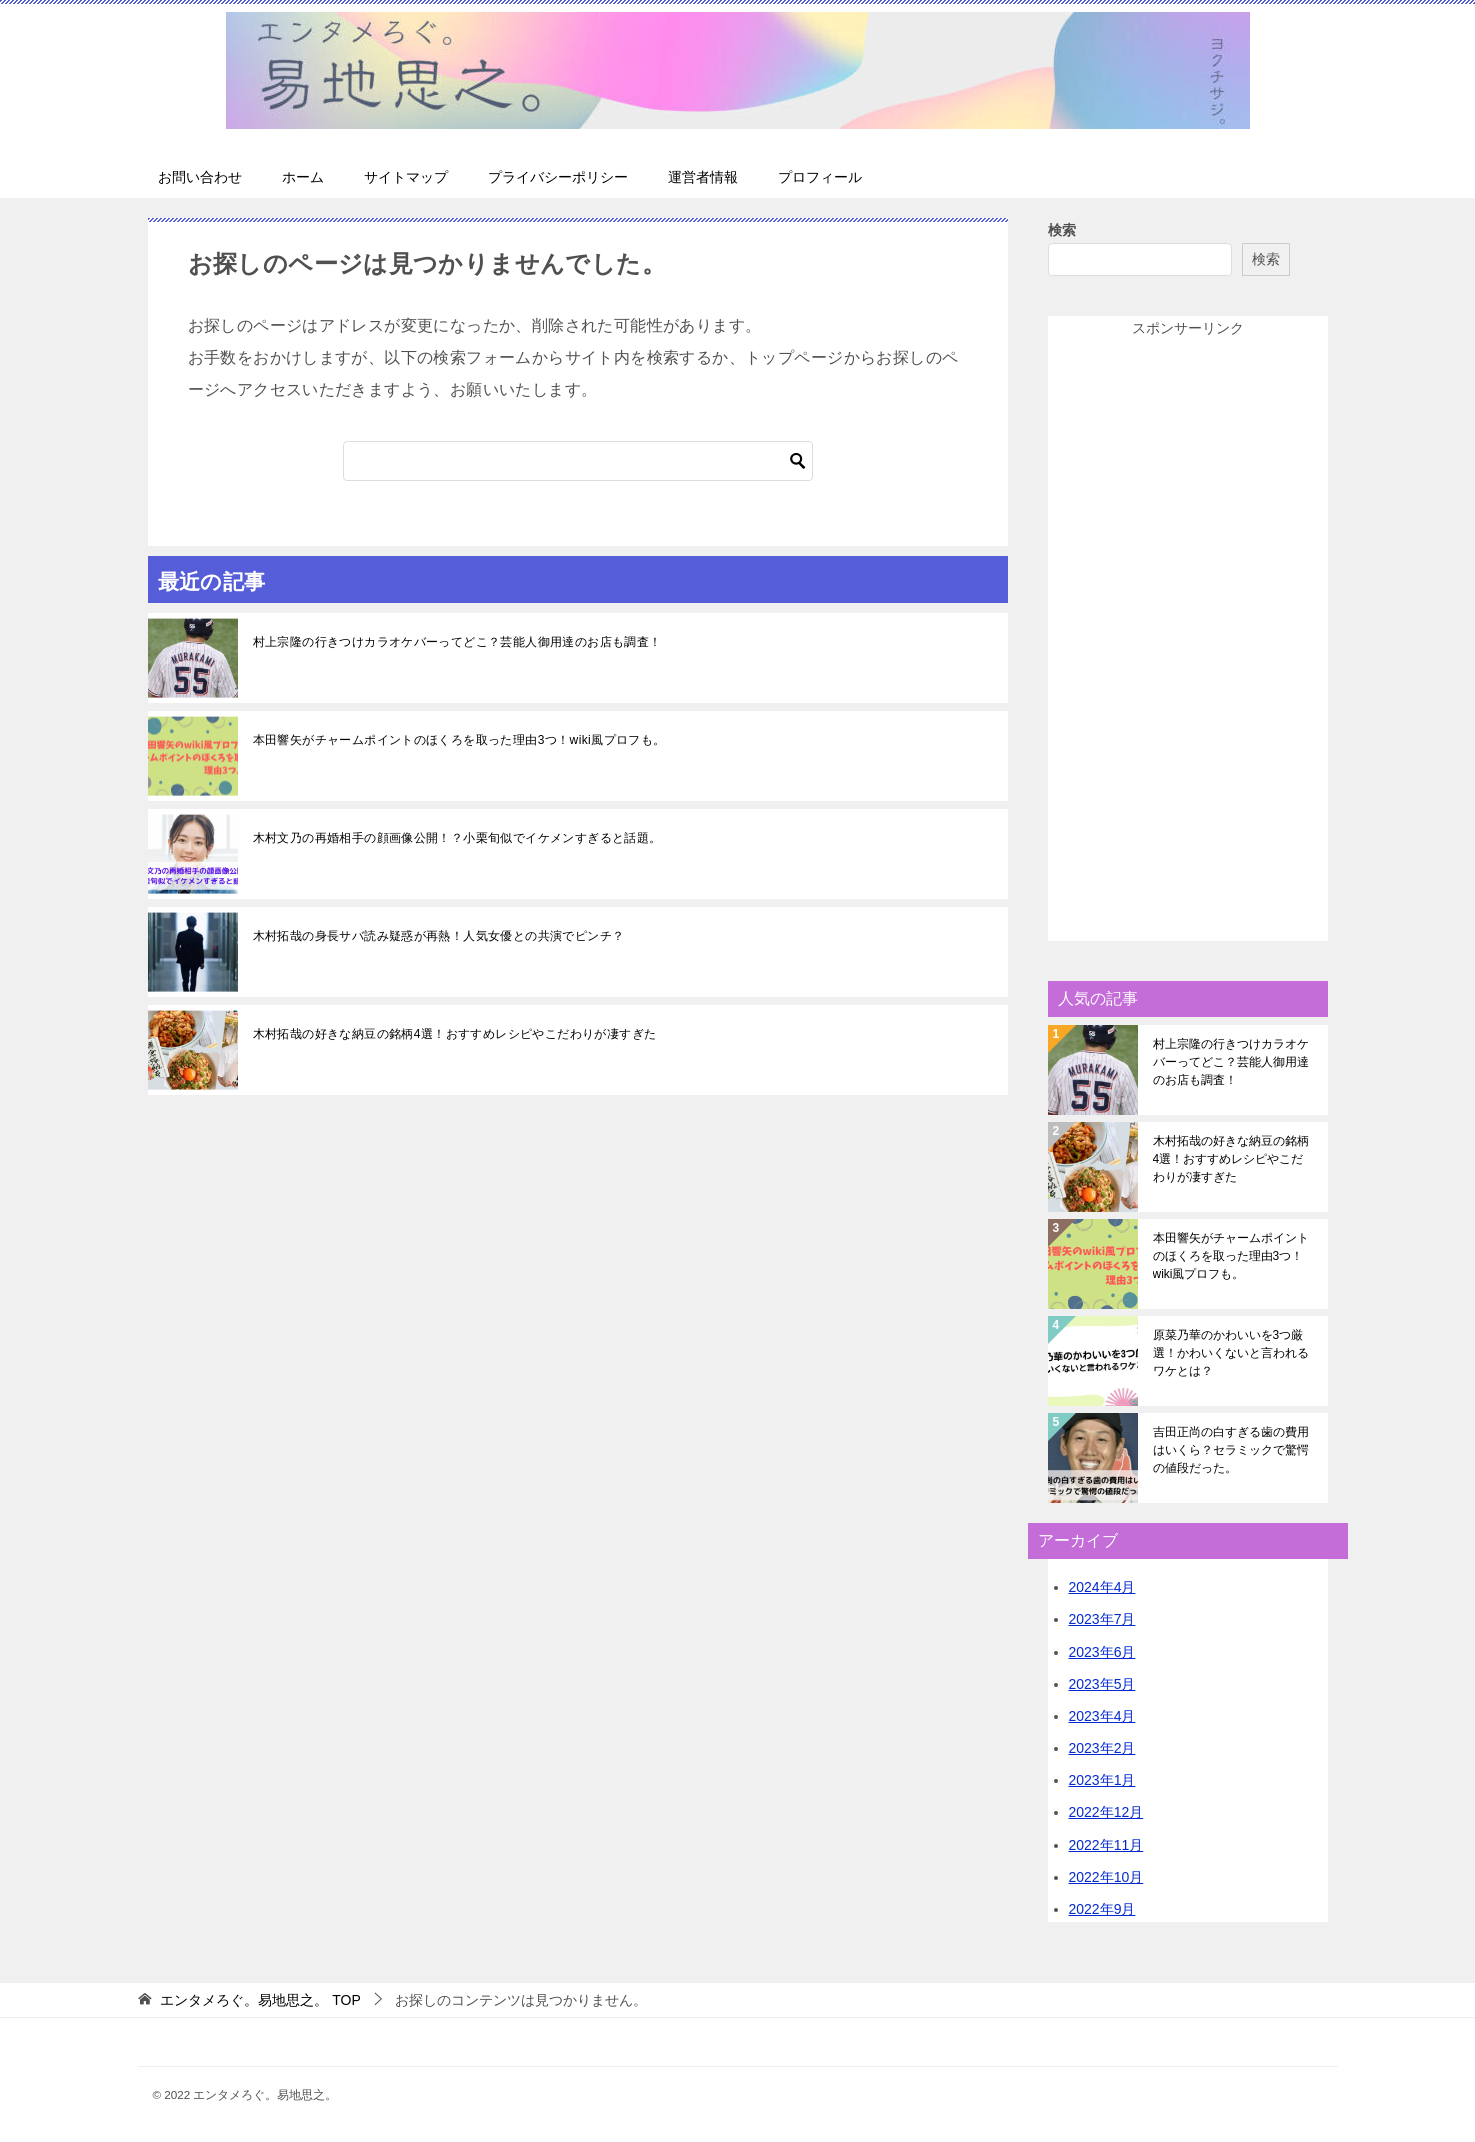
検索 (1062, 230)
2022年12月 (1106, 1812)
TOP (260, 2000)
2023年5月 (1102, 1684)
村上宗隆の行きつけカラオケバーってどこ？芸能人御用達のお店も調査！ (457, 642)
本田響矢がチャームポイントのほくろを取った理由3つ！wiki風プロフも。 (459, 740)
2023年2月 (1102, 1748)
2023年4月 (1102, 1716)
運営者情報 (703, 177)
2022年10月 (1106, 1877)
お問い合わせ (200, 177)
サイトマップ (406, 177)
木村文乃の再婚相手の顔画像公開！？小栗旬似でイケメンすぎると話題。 (457, 838)
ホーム (303, 177)
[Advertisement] (1188, 641)
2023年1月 (1102, 1780)
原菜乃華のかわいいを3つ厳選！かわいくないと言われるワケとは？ (1231, 1353)
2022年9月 (1102, 1909)
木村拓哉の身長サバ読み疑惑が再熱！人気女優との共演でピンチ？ (439, 936)
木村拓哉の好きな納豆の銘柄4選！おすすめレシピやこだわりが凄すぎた (455, 1034)
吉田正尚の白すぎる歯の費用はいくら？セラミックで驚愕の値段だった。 (1231, 1450)
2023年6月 (1102, 1652)
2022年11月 (1106, 1845)
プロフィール (820, 177)
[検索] (578, 461)
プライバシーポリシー (558, 177)
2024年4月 (1102, 1587)
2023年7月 (1102, 1619)
